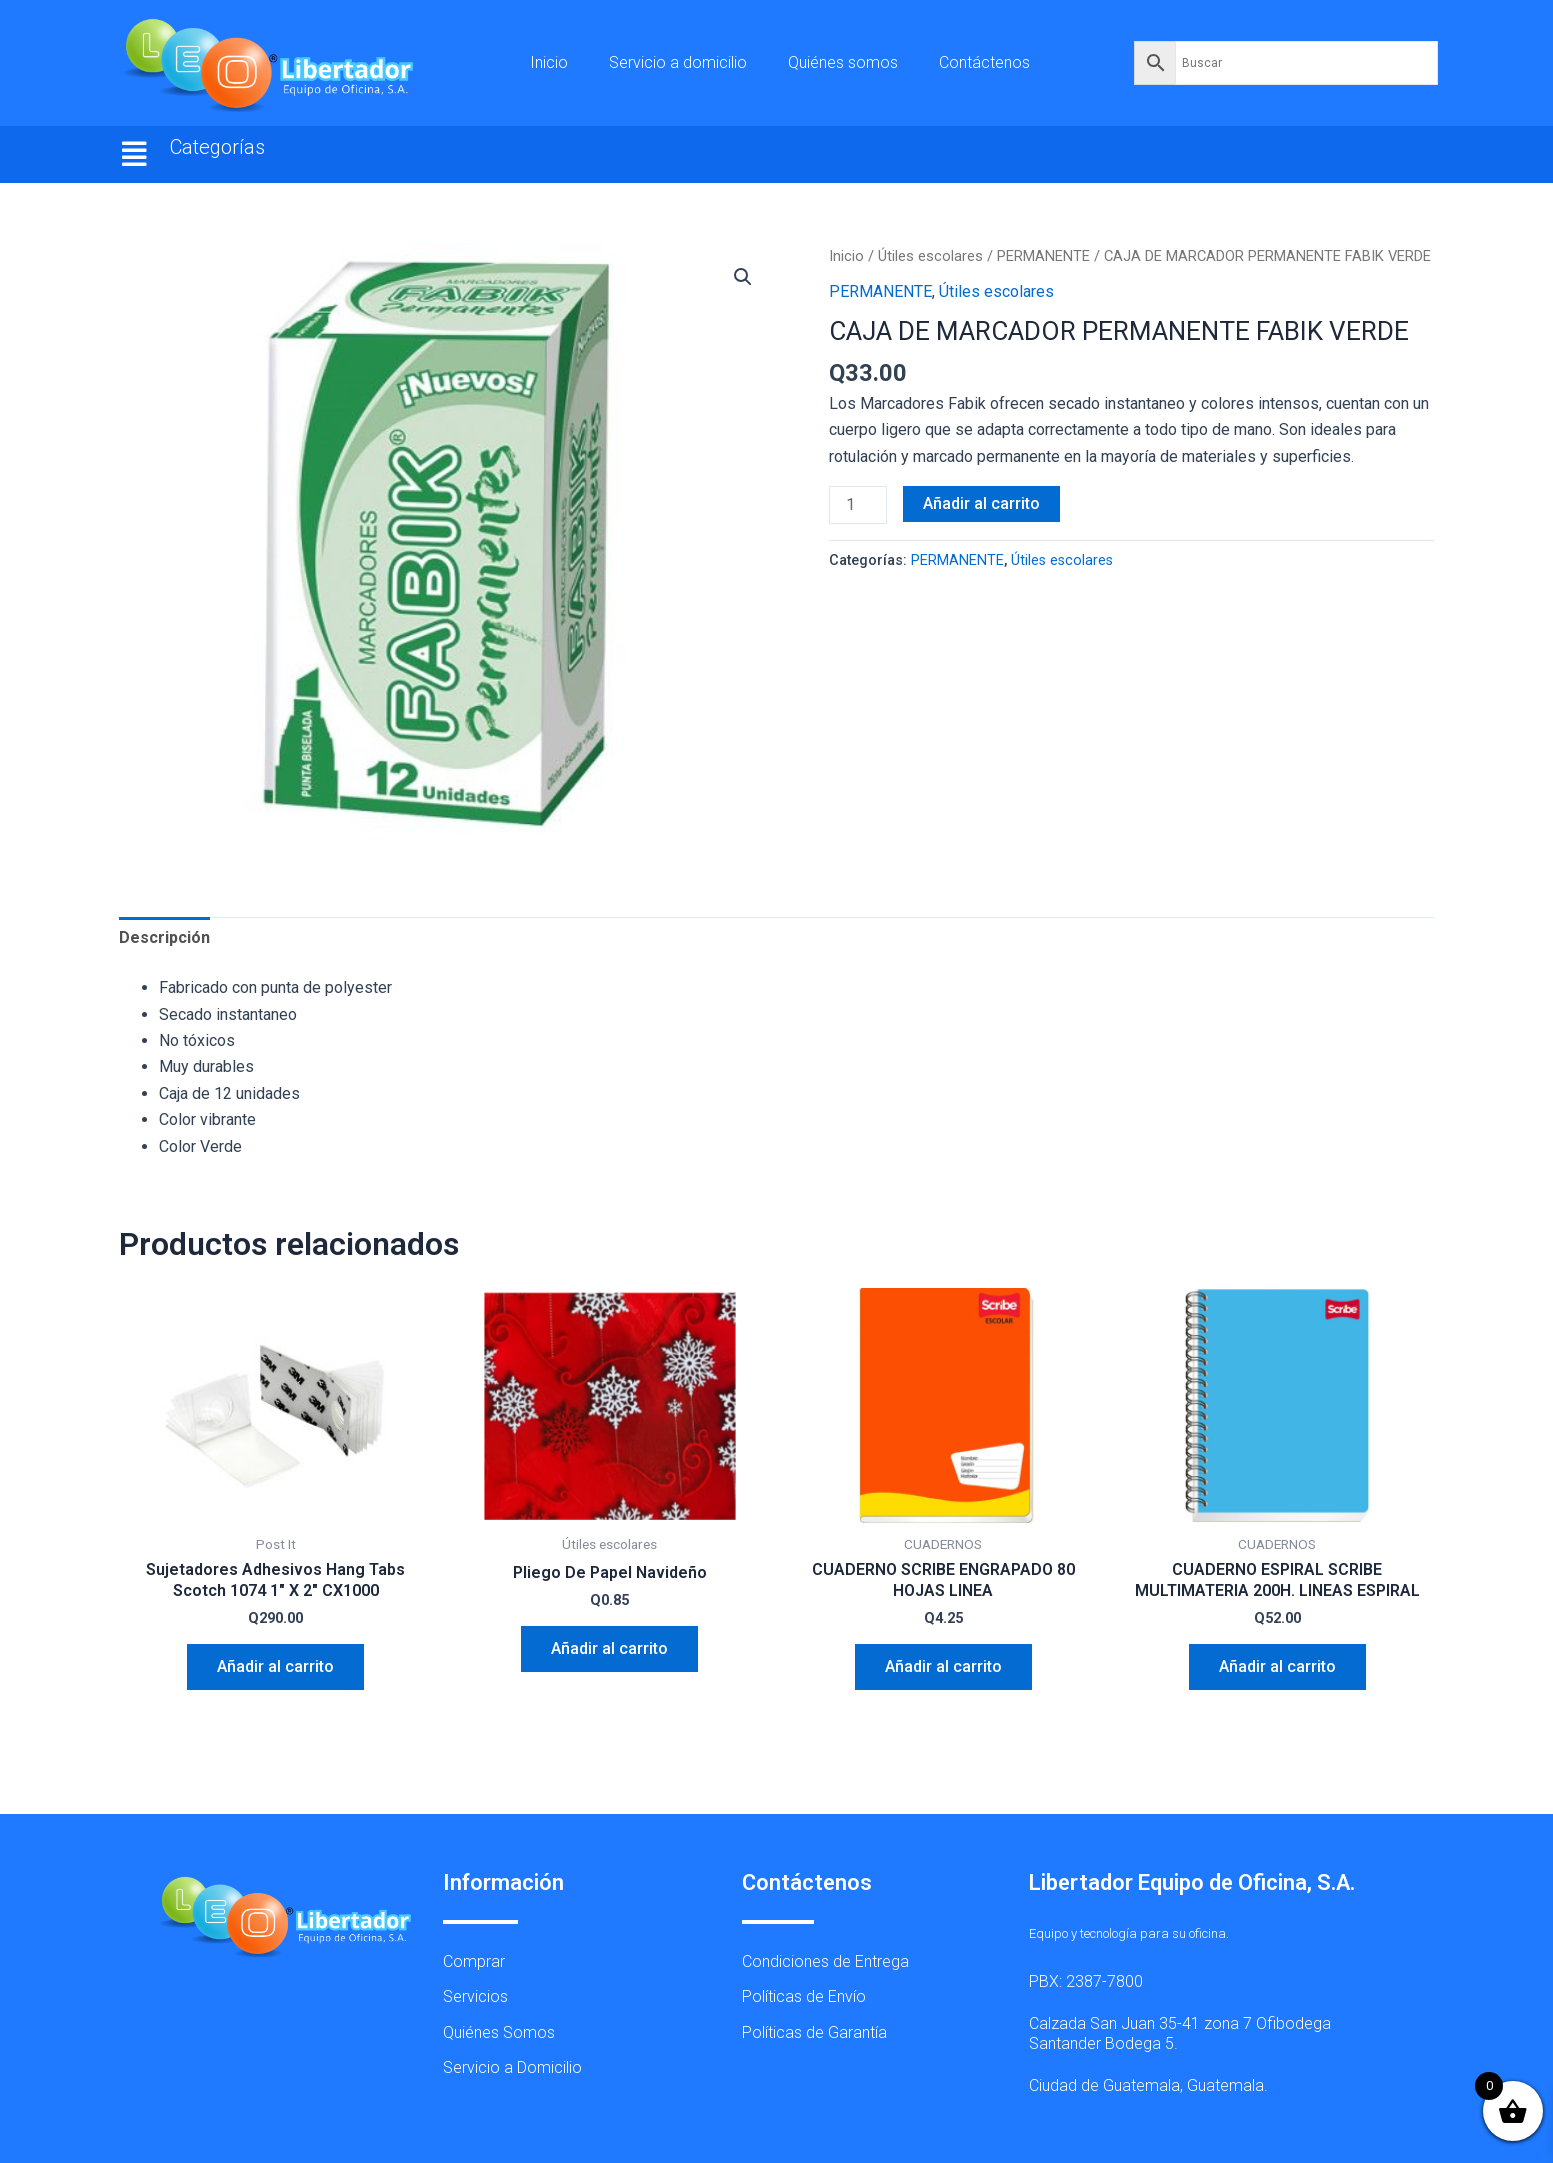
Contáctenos (984, 62)
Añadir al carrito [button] (275, 1666)
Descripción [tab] (164, 937)
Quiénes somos (843, 62)
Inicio (549, 62)
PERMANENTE (1043, 256)
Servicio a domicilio (678, 62)
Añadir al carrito (981, 503)
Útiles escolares (930, 256)
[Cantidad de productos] (858, 505)
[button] (135, 154)
